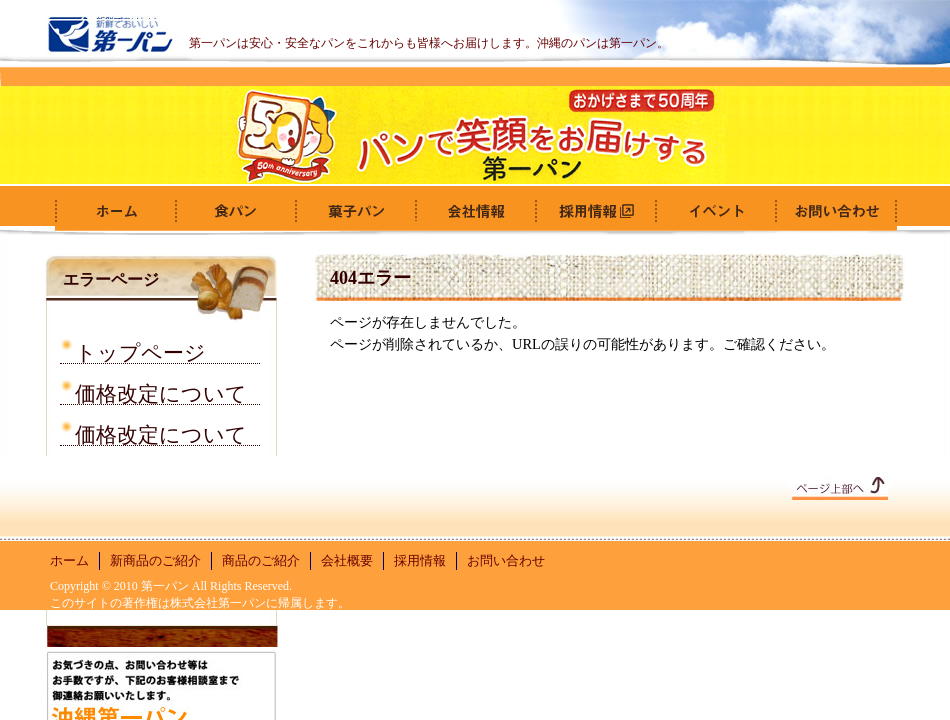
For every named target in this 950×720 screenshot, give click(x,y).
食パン (235, 211)
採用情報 (595, 211)
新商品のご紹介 (155, 560)
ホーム (115, 211)
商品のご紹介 (261, 560)
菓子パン (355, 211)
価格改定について (161, 390)
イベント (715, 211)
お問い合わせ (835, 211)
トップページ (140, 349)
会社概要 (475, 211)
